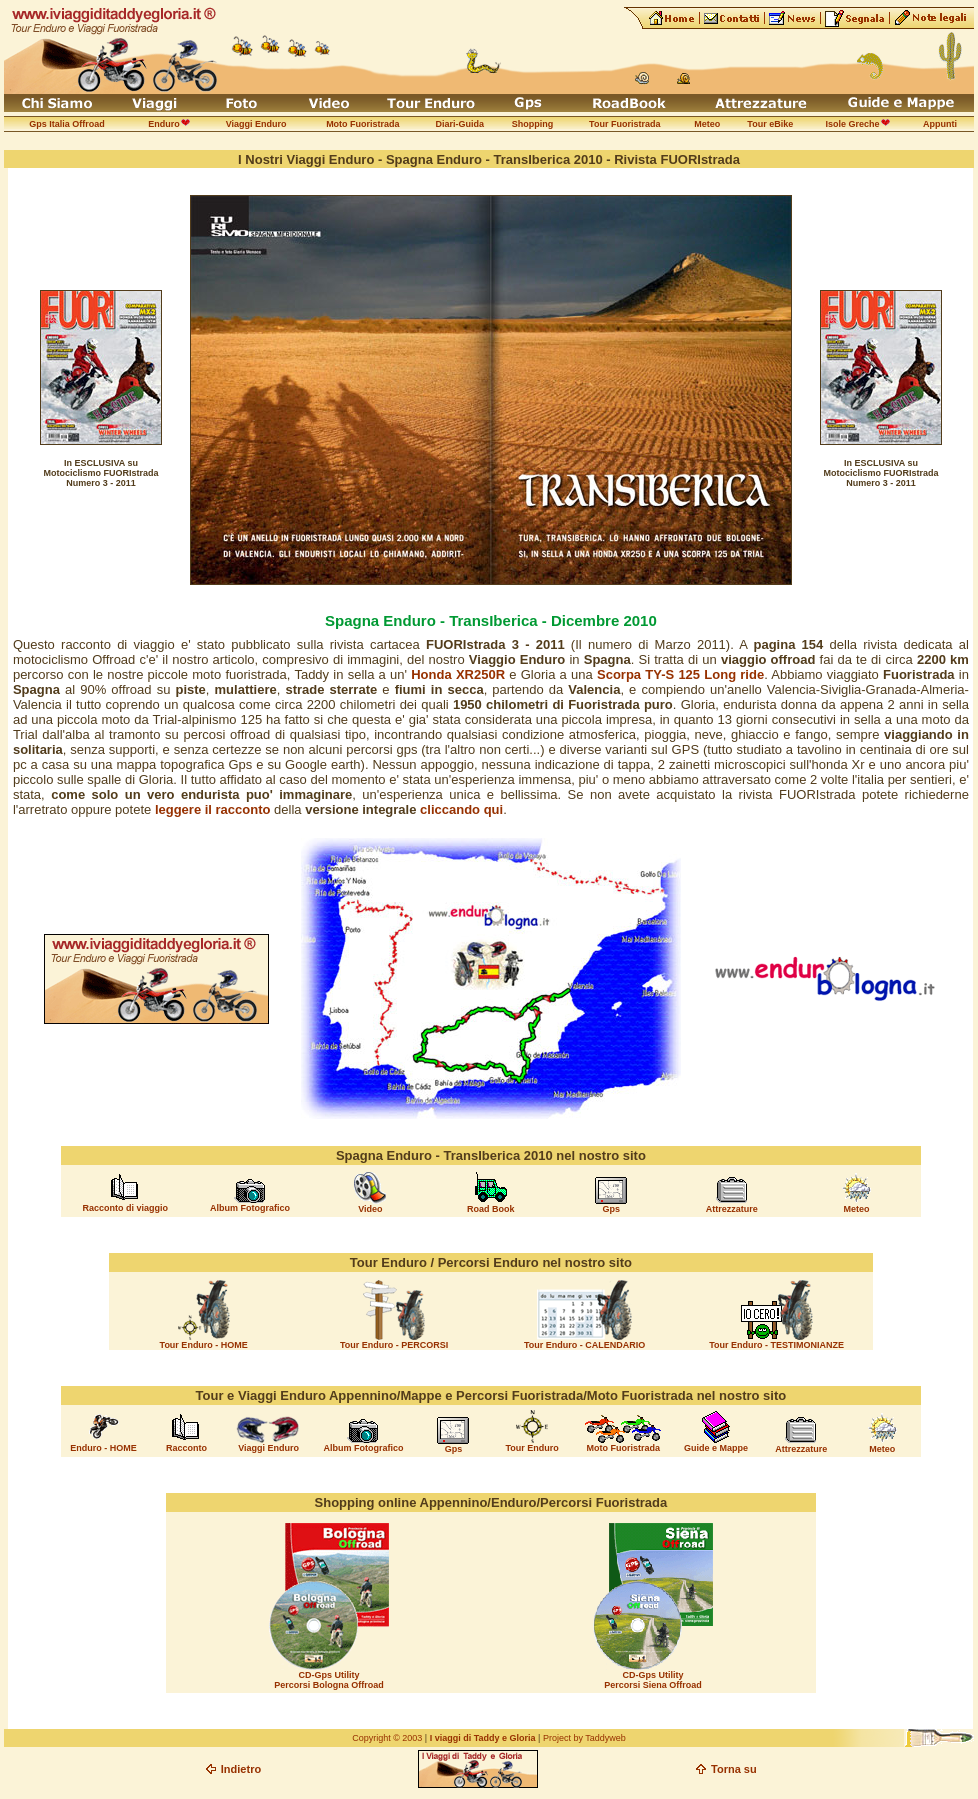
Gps (612, 1209)
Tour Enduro (531, 1448)
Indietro (241, 1769)
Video (370, 1209)
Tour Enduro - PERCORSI (394, 1345)
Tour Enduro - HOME (204, 1345)
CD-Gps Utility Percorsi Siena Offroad (653, 1680)
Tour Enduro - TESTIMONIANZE (776, 1345)
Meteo (857, 1209)
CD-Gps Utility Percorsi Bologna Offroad (329, 1680)
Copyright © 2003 (387, 1738)
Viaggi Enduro (268, 1448)
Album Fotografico (250, 1208)
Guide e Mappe (716, 1448)
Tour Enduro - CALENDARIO (584, 1345)
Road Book (491, 1209)
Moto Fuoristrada (623, 1448)
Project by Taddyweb (584, 1738)
